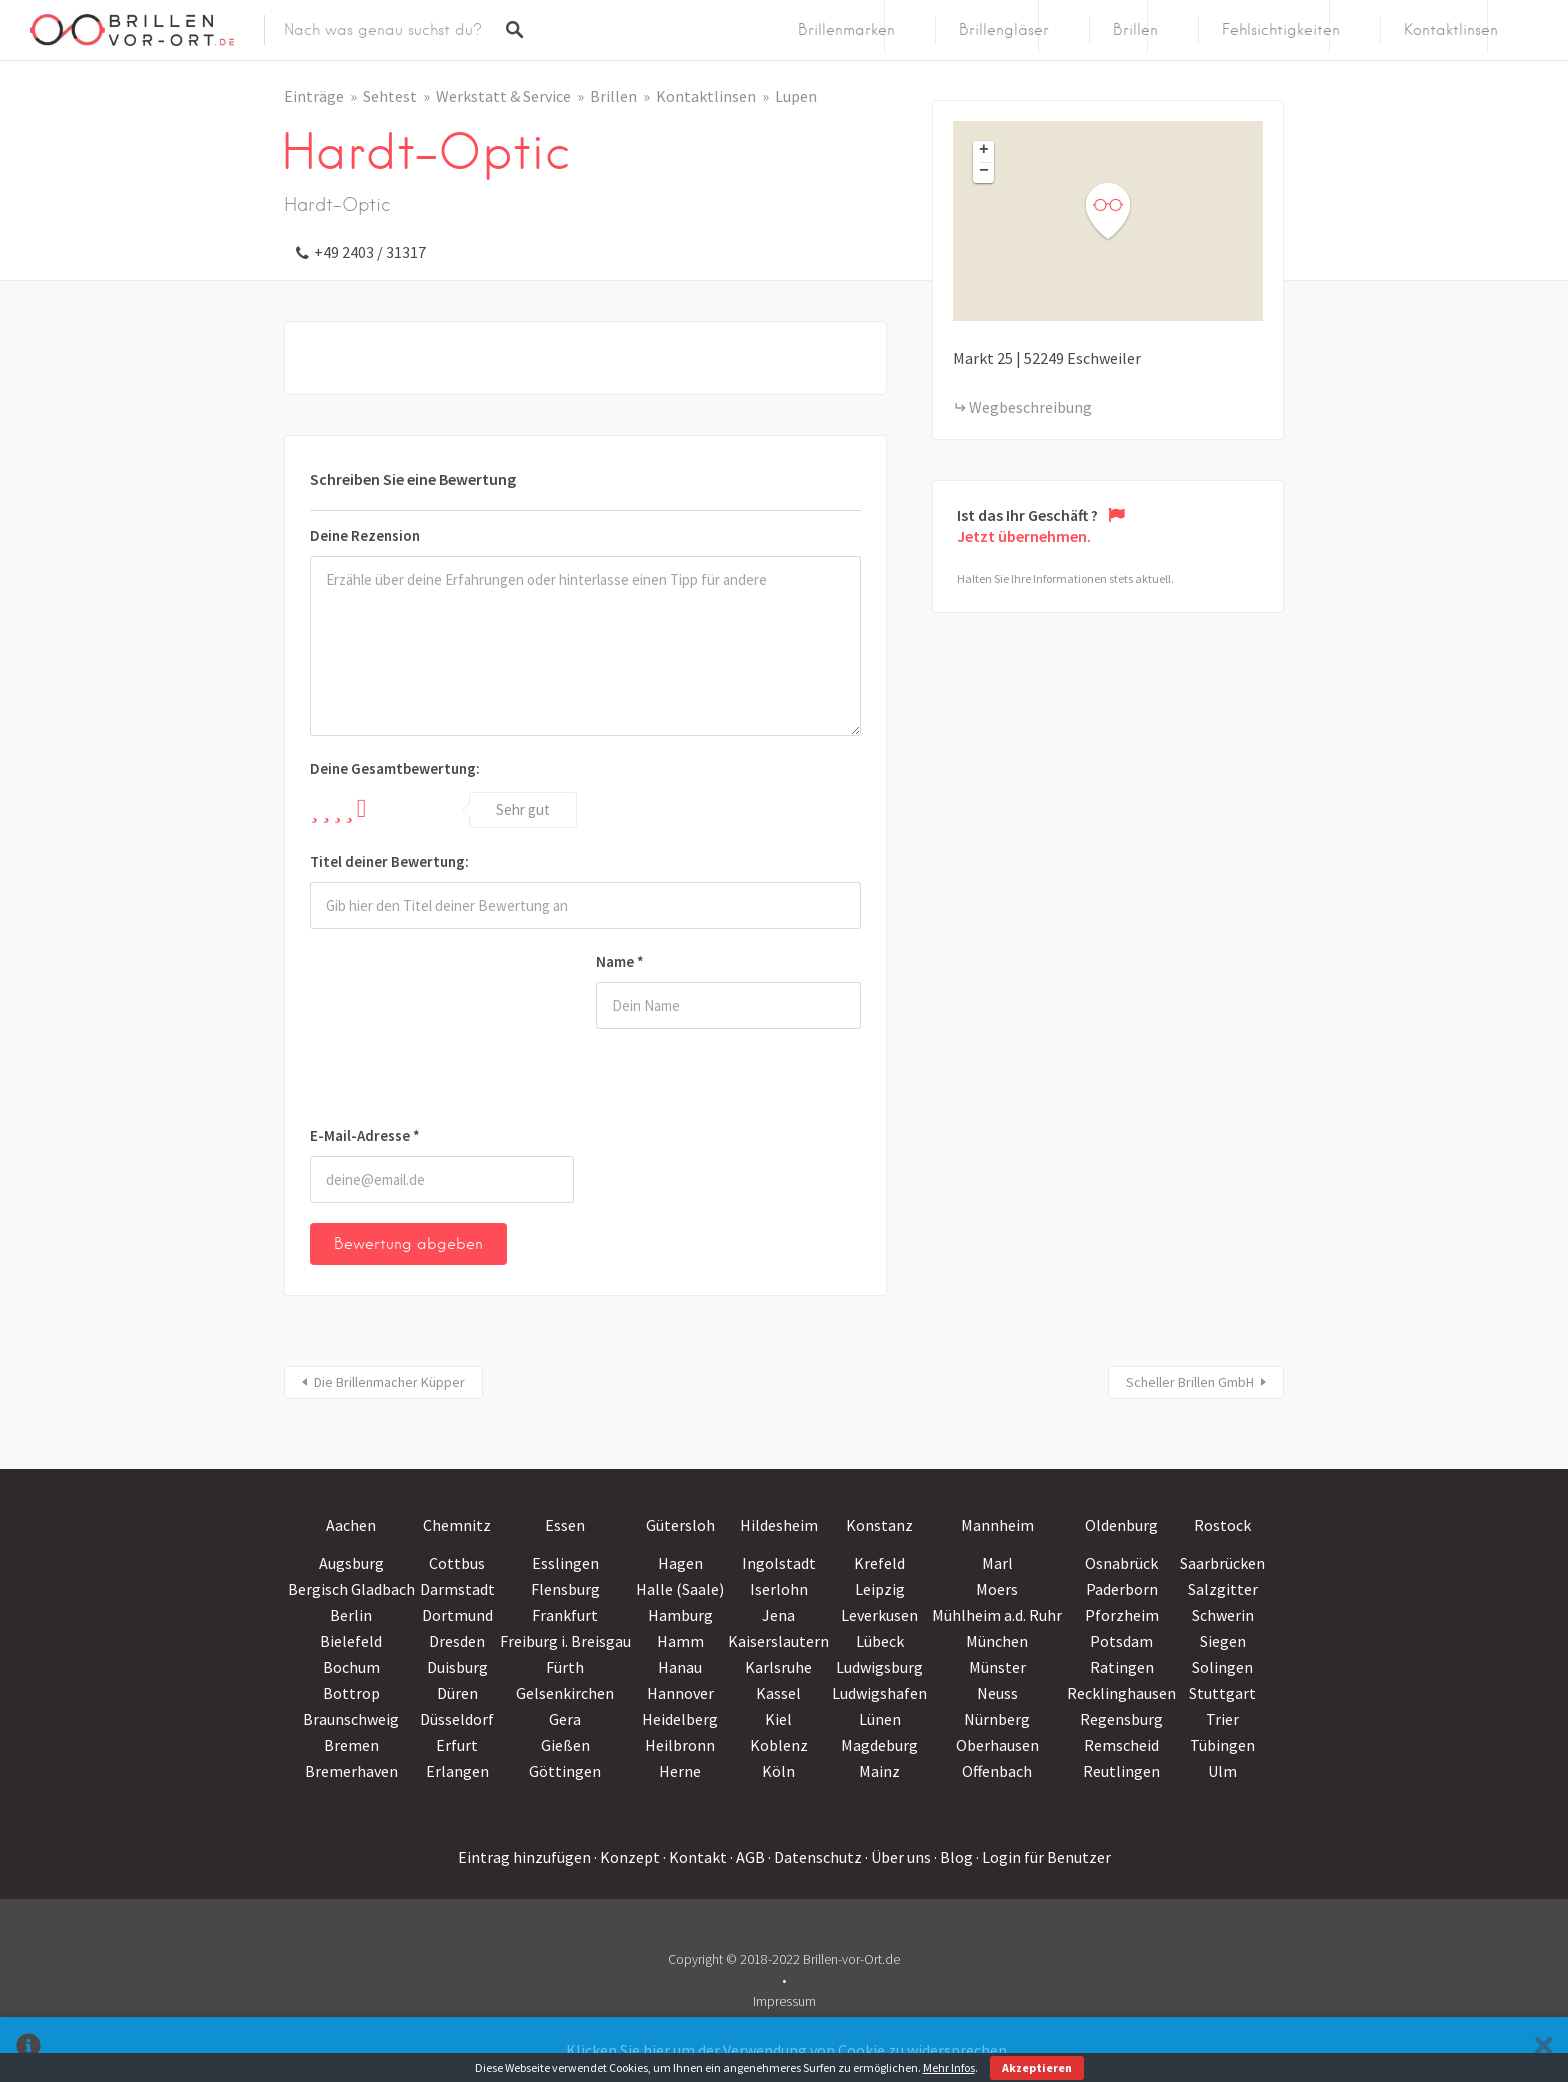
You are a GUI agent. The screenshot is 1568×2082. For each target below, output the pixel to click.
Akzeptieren (1037, 2067)
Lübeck (880, 1641)
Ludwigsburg (879, 1667)
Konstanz (879, 1525)
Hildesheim (779, 1525)
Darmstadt (457, 1589)
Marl (997, 1563)
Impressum (784, 2001)
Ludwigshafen (879, 1693)
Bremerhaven (351, 1771)
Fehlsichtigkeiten (1281, 30)
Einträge (314, 96)
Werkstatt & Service (503, 96)
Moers (997, 1589)
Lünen (880, 1719)
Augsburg (351, 1563)
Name (620, 961)
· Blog (953, 1857)
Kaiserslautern (778, 1641)
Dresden (457, 1641)
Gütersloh (680, 1525)
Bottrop (351, 1693)
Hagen (680, 1563)
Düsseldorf (457, 1719)
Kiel (778, 1719)
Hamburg (680, 1615)
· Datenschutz (815, 1857)
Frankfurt (565, 1615)
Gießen (565, 1745)
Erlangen (457, 1771)
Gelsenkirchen (565, 1693)
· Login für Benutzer (1043, 1857)
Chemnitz (457, 1525)
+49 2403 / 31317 (370, 252)
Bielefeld (351, 1641)
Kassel (778, 1693)
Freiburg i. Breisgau (565, 1641)
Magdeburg (879, 1745)
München (997, 1641)
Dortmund (457, 1615)
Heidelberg (680, 1719)
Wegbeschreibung (1030, 407)
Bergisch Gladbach (351, 1589)
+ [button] (984, 151)
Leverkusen (879, 1615)
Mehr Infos (949, 2067)
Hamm (680, 1641)
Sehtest (390, 96)
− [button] (984, 172)
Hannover (680, 1693)
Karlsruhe (778, 1667)
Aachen (351, 1525)
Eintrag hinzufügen (524, 1857)
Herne (680, 1771)
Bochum (351, 1667)
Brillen (1135, 30)
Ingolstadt (779, 1563)
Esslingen (565, 1563)
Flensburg (565, 1589)
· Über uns (898, 1857)
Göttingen (565, 1771)
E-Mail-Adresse (365, 1135)
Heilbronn (680, 1745)
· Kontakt (695, 1857)
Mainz (879, 1771)
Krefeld (879, 1563)
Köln (778, 1771)
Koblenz (779, 1745)
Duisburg (457, 1667)
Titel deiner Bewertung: (389, 861)
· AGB (747, 1857)
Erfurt (457, 1745)
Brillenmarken (846, 30)
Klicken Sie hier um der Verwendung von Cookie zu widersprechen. (788, 2050)
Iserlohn (779, 1589)
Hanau (680, 1667)
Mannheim (997, 1525)
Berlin (351, 1615)
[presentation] (392, 1031)
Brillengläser (1004, 30)
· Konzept (627, 1857)
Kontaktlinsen (1451, 30)
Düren (457, 1693)
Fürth (565, 1667)
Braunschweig (351, 1719)
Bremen (351, 1745)
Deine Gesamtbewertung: (395, 768)
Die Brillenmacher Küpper (389, 1382)
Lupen (796, 96)
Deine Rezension (365, 535)
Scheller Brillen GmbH (1190, 1382)
